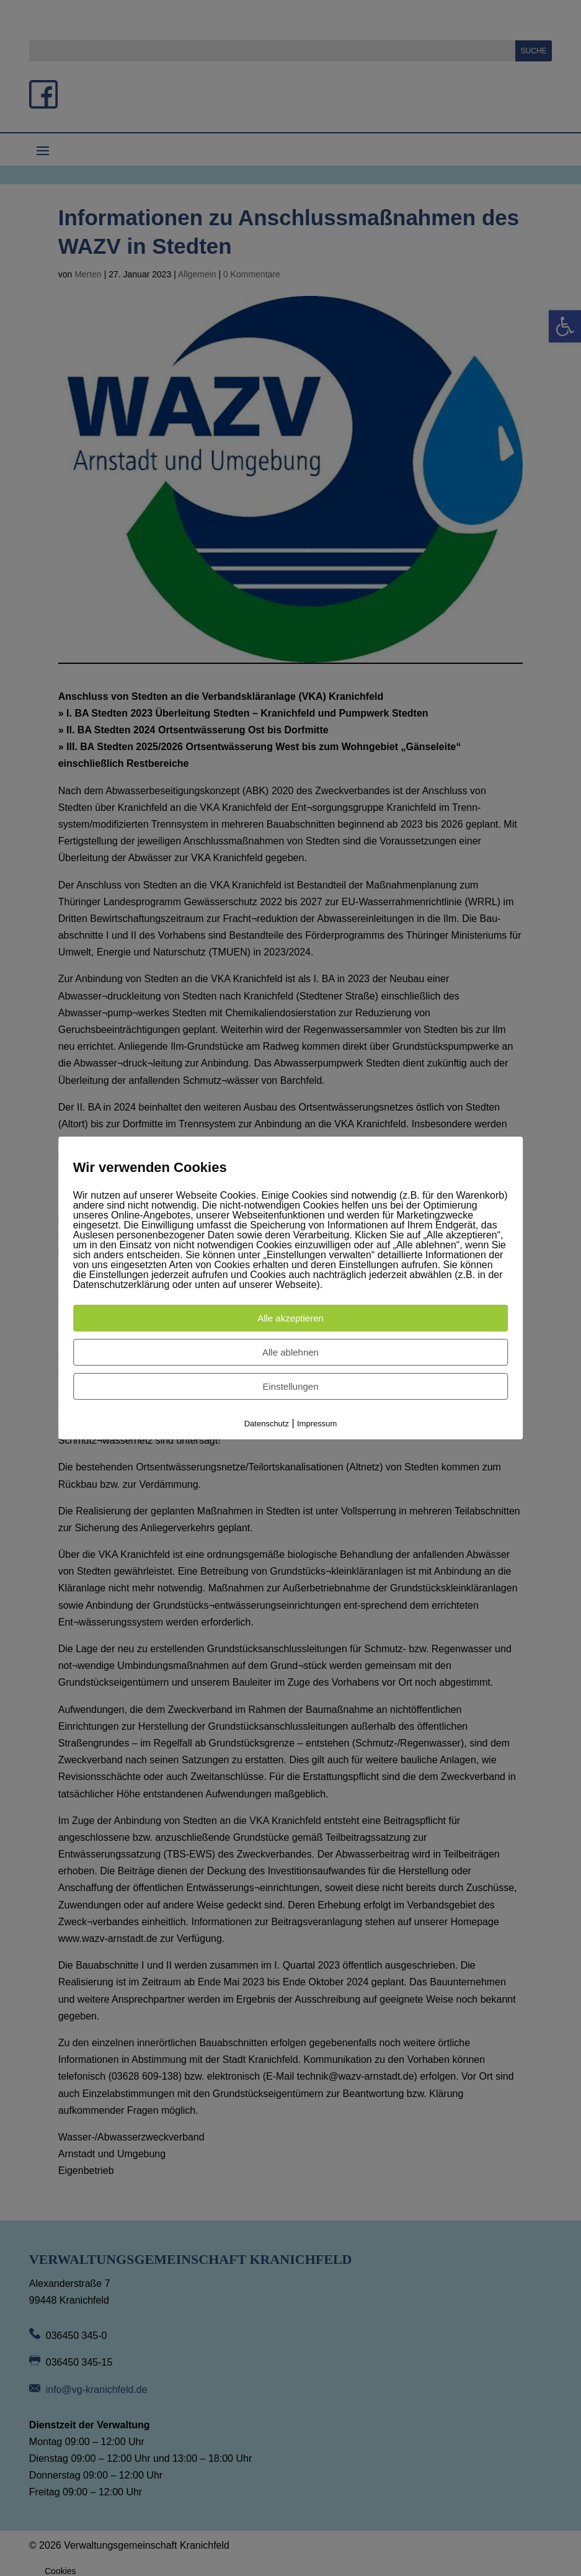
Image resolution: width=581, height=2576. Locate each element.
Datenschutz (266, 1423)
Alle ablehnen (290, 1352)
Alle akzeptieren (290, 1318)
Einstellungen (290, 1386)
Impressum (317, 1423)
